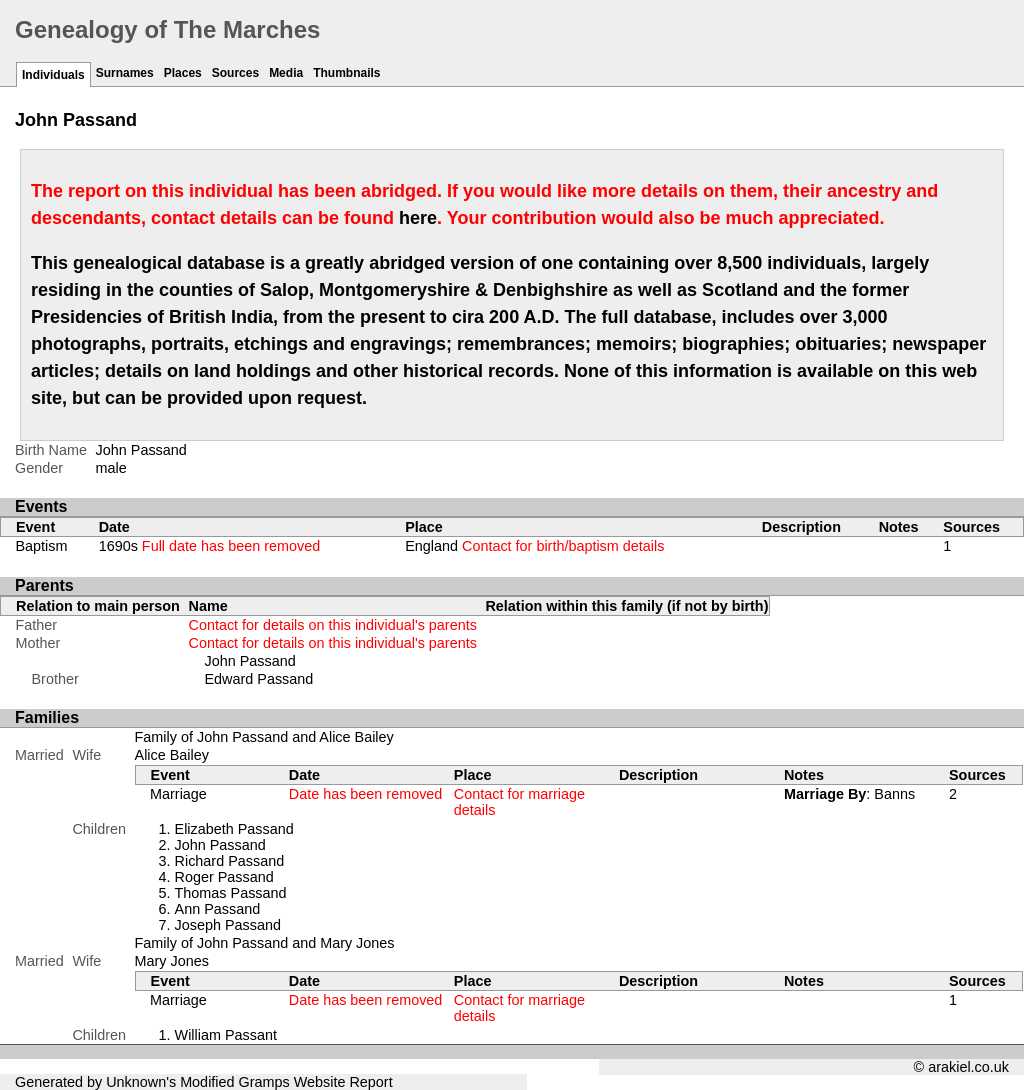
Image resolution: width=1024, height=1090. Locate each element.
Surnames (125, 73)
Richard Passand (230, 861)
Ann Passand (218, 909)
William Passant (226, 1035)
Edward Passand (259, 679)
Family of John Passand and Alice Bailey (264, 737)
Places (183, 73)
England (534, 546)
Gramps (264, 1082)
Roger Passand (224, 877)
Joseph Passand (228, 925)
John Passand (250, 661)
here (418, 218)
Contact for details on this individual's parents (333, 625)
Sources (235, 73)
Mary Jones (172, 961)
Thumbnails (346, 73)
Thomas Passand (231, 893)
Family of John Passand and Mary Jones (265, 943)
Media (286, 73)
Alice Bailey (172, 755)
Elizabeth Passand (234, 829)
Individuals (53, 75)
